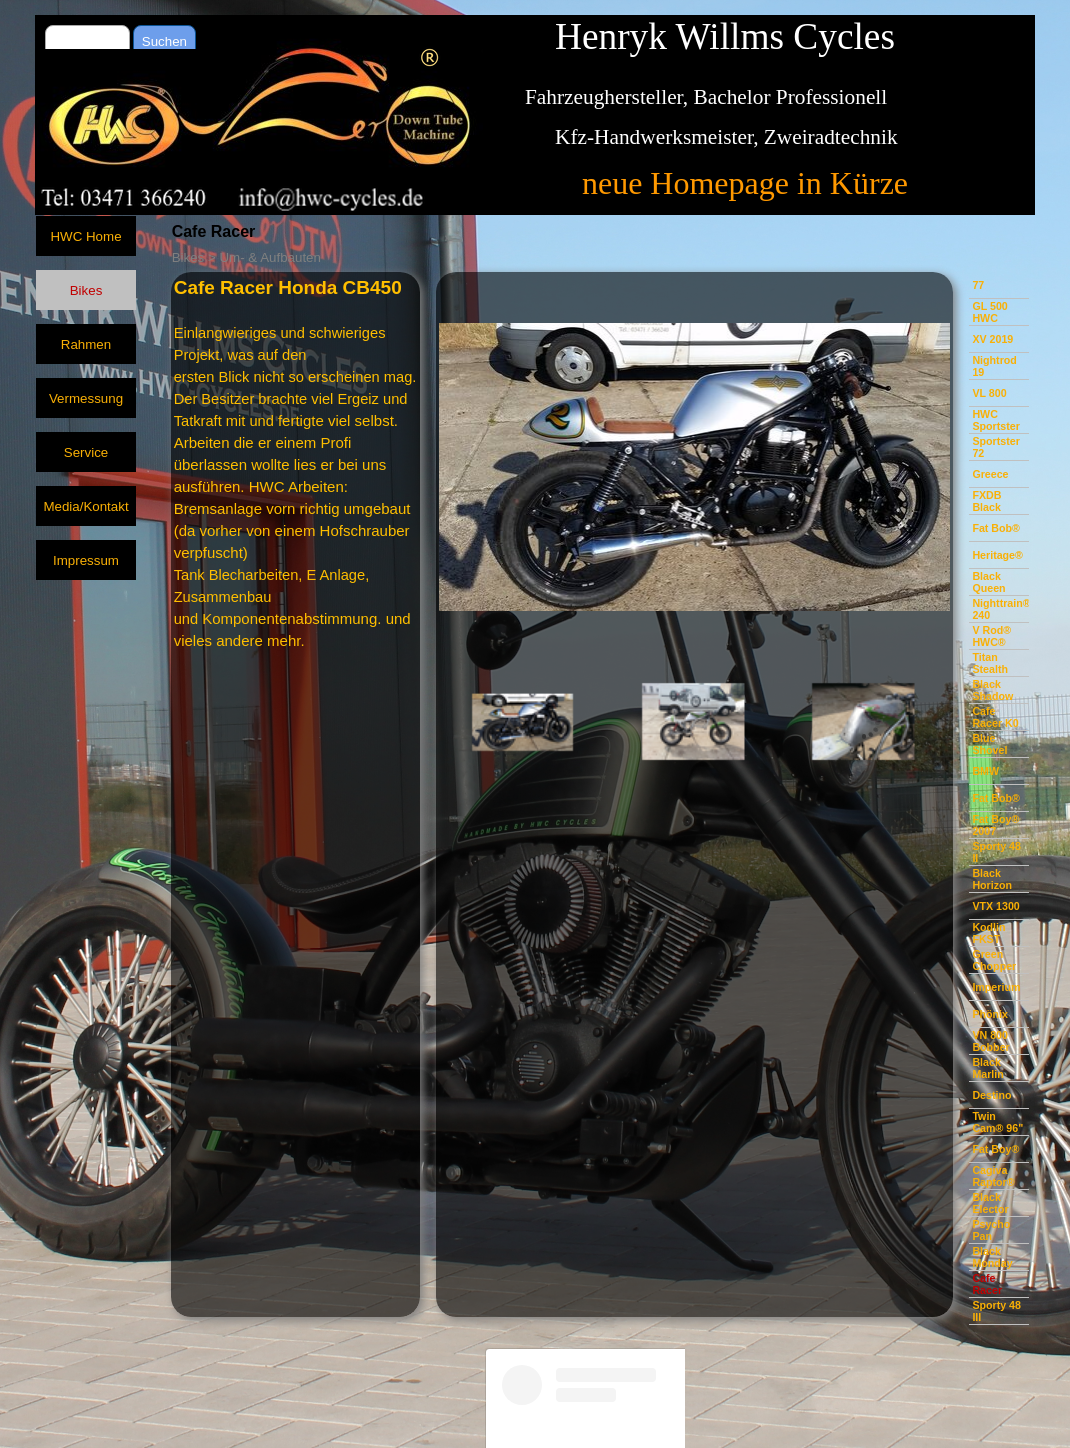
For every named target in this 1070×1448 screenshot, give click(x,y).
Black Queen (988, 582)
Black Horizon (992, 879)
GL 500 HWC (989, 312)
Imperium (996, 987)
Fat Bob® (996, 528)
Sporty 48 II (996, 852)
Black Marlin (987, 1068)
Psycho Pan (991, 1230)
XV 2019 (992, 339)
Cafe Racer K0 (995, 717)
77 (978, 285)
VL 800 (989, 393)
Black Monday (992, 1257)
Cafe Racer (987, 1284)
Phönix (990, 1014)
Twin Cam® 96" (997, 1122)
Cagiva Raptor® (993, 1176)
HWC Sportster (995, 420)
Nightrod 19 (994, 366)
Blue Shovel (989, 744)
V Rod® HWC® (991, 636)
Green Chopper (994, 960)
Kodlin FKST (988, 933)
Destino (991, 1095)
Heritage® (997, 555)
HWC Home (85, 236)
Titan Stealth (990, 663)
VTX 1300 (995, 906)
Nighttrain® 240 (1001, 609)
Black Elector (990, 1203)
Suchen (164, 41)
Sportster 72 (995, 447)
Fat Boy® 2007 (995, 825)
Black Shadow (992, 690)
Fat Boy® (995, 1149)
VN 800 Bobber (990, 1041)
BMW (985, 771)
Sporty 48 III (996, 1311)
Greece (990, 474)
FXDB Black (986, 501)
